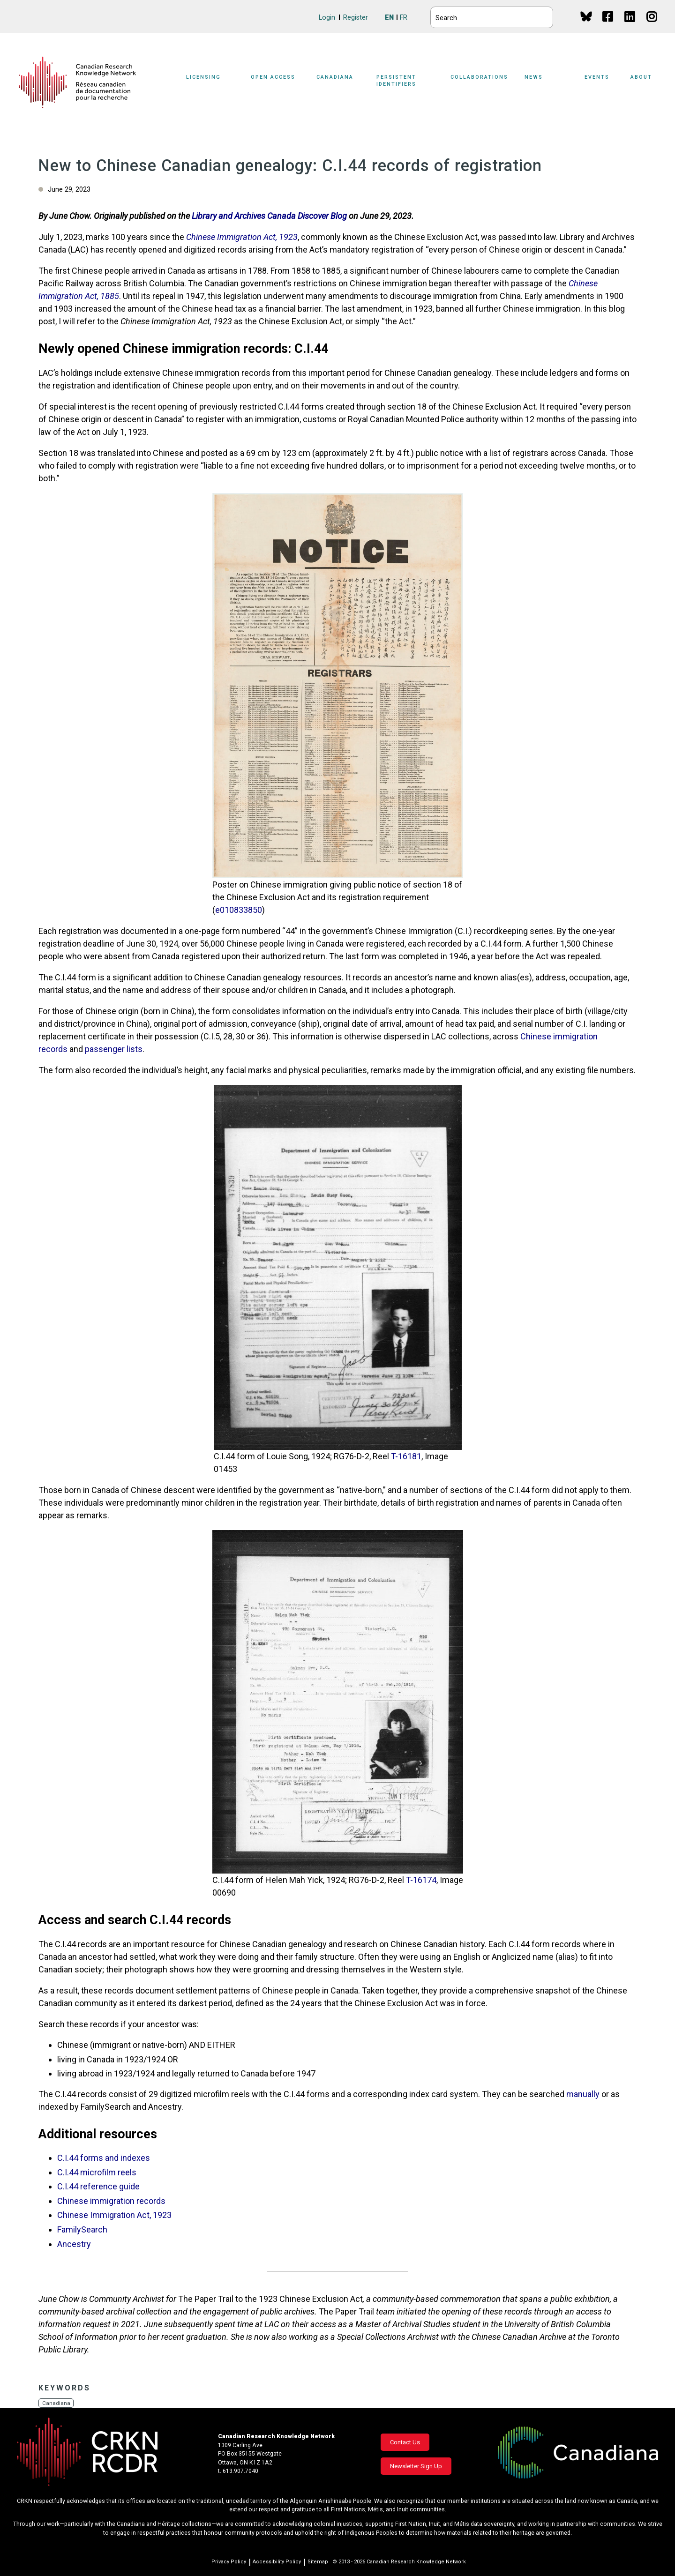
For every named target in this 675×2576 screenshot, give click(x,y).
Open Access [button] (273, 77)
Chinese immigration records (111, 2201)
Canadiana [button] (334, 77)
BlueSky (586, 16)
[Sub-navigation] (209, 82)
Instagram (652, 25)
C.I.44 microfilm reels (96, 2172)
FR (403, 18)
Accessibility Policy (277, 2562)
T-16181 (406, 1456)
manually (583, 2094)
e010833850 (238, 910)
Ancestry (74, 2244)
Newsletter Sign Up (416, 2466)
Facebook (608, 25)
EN (389, 18)
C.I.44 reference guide (98, 2186)
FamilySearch (82, 2229)
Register (355, 18)
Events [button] (597, 77)
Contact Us (405, 2442)
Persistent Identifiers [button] (396, 80)
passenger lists (113, 1049)
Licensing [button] (203, 77)
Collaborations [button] (479, 77)
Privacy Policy (228, 2562)
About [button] (641, 77)
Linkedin (630, 25)
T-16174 (421, 1880)
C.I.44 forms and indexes (103, 2158)
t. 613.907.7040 (238, 2471)
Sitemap (318, 2562)
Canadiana (56, 2402)
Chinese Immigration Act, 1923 (114, 2215)
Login (327, 18)
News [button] (534, 77)
